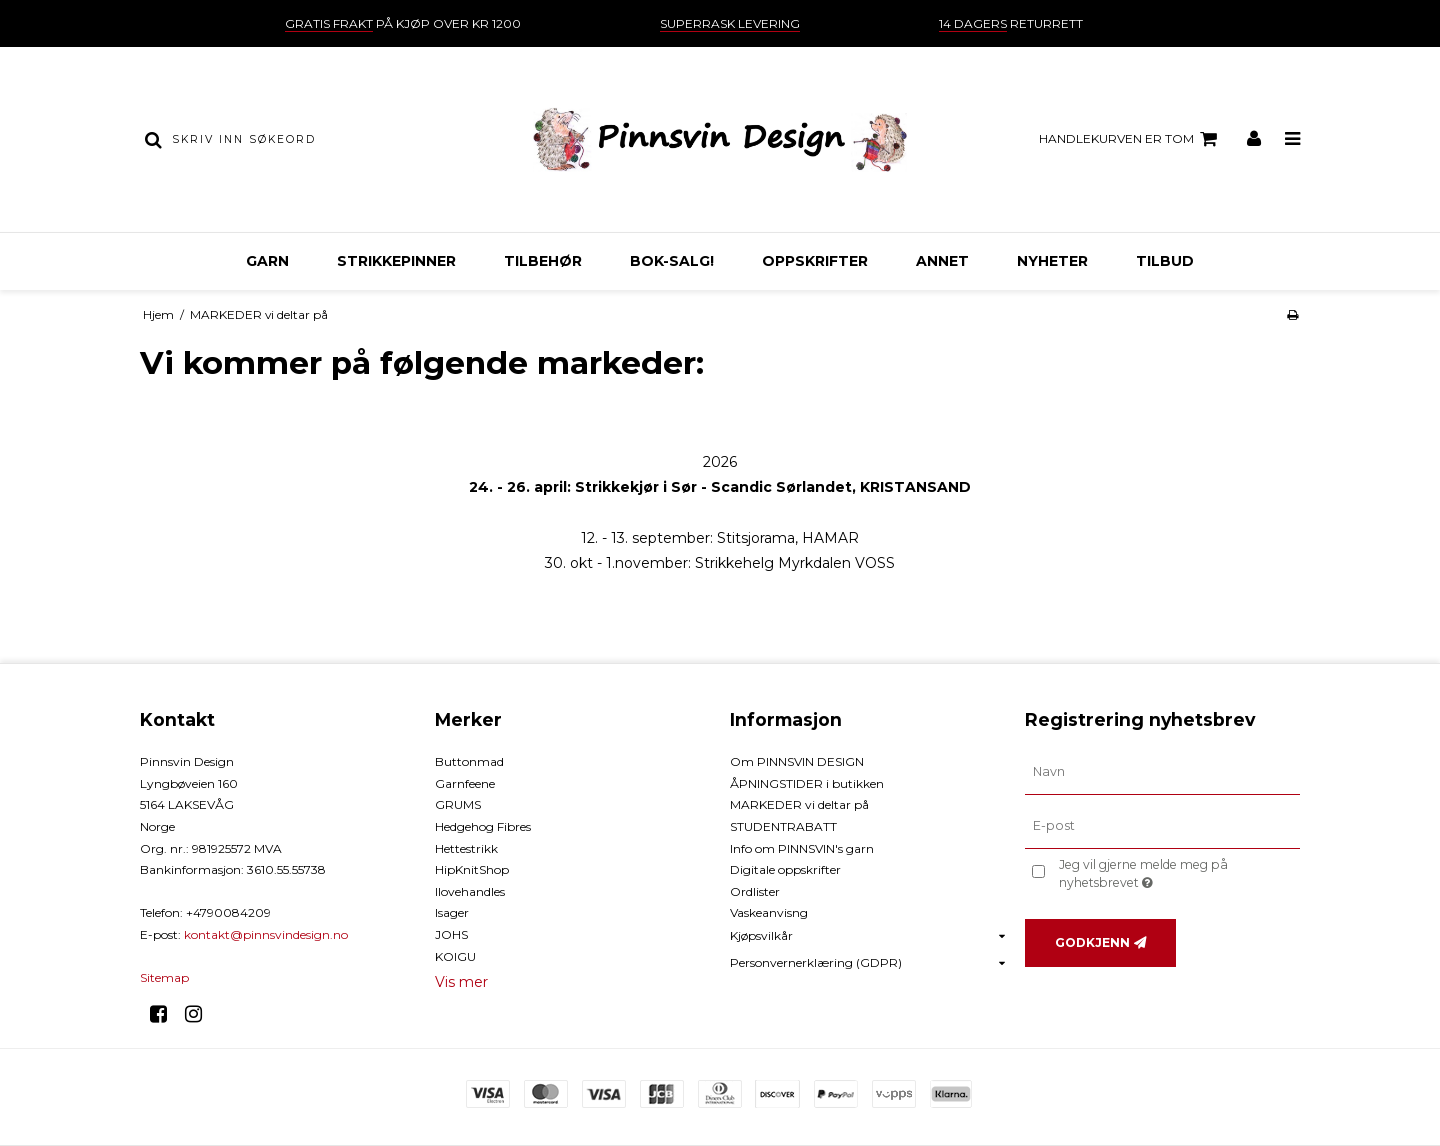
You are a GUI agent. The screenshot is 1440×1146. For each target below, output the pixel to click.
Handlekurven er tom (1131, 139)
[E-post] (1162, 826)
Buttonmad (469, 761)
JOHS (451, 934)
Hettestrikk (466, 848)
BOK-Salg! (672, 261)
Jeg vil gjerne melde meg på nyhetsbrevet (1177, 873)
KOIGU (455, 956)
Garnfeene (465, 783)
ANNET (942, 261)
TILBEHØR (543, 261)
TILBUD (1165, 261)
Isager (452, 912)
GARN (267, 261)
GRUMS (458, 804)
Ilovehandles (470, 891)
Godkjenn (1092, 942)
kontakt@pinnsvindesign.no (266, 934)
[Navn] (1162, 772)
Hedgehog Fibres (483, 826)
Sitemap (164, 977)
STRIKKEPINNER (396, 261)
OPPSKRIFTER (815, 261)
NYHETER (1052, 261)
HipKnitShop (472, 869)
